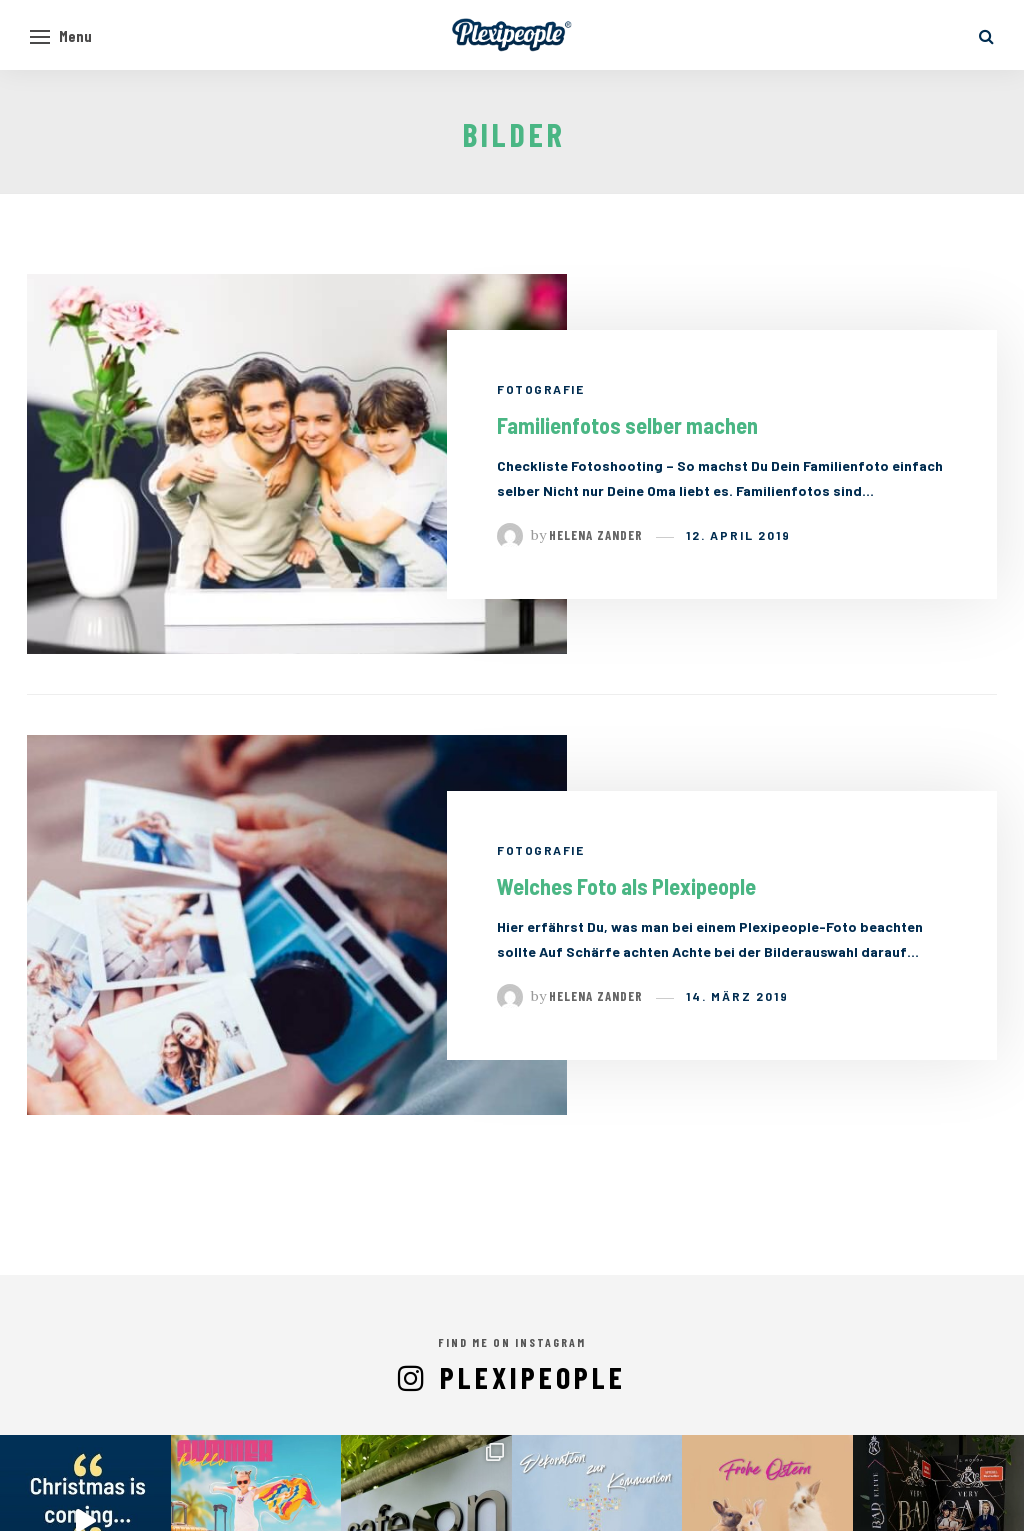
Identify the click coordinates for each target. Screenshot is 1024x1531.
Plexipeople (533, 1377)
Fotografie (540, 389)
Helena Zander (596, 535)
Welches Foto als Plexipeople (626, 886)
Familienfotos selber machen (627, 425)
